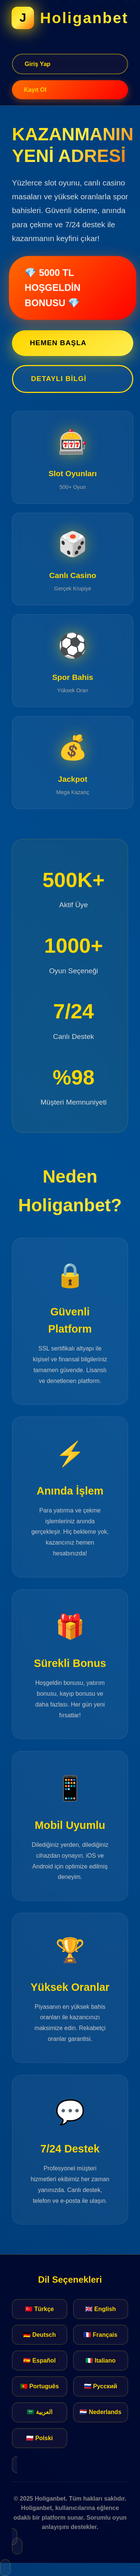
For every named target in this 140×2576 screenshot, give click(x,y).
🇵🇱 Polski (39, 2438)
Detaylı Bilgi (58, 379)
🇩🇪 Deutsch (39, 2335)
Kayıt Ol (35, 90)
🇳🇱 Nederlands (100, 2412)
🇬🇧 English (100, 2309)
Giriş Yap (37, 64)
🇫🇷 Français (100, 2335)
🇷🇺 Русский (100, 2386)
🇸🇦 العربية (39, 2412)
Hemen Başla (58, 343)
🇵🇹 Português (39, 2386)
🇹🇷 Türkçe (39, 2309)
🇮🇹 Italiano (100, 2360)
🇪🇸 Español (39, 2360)
